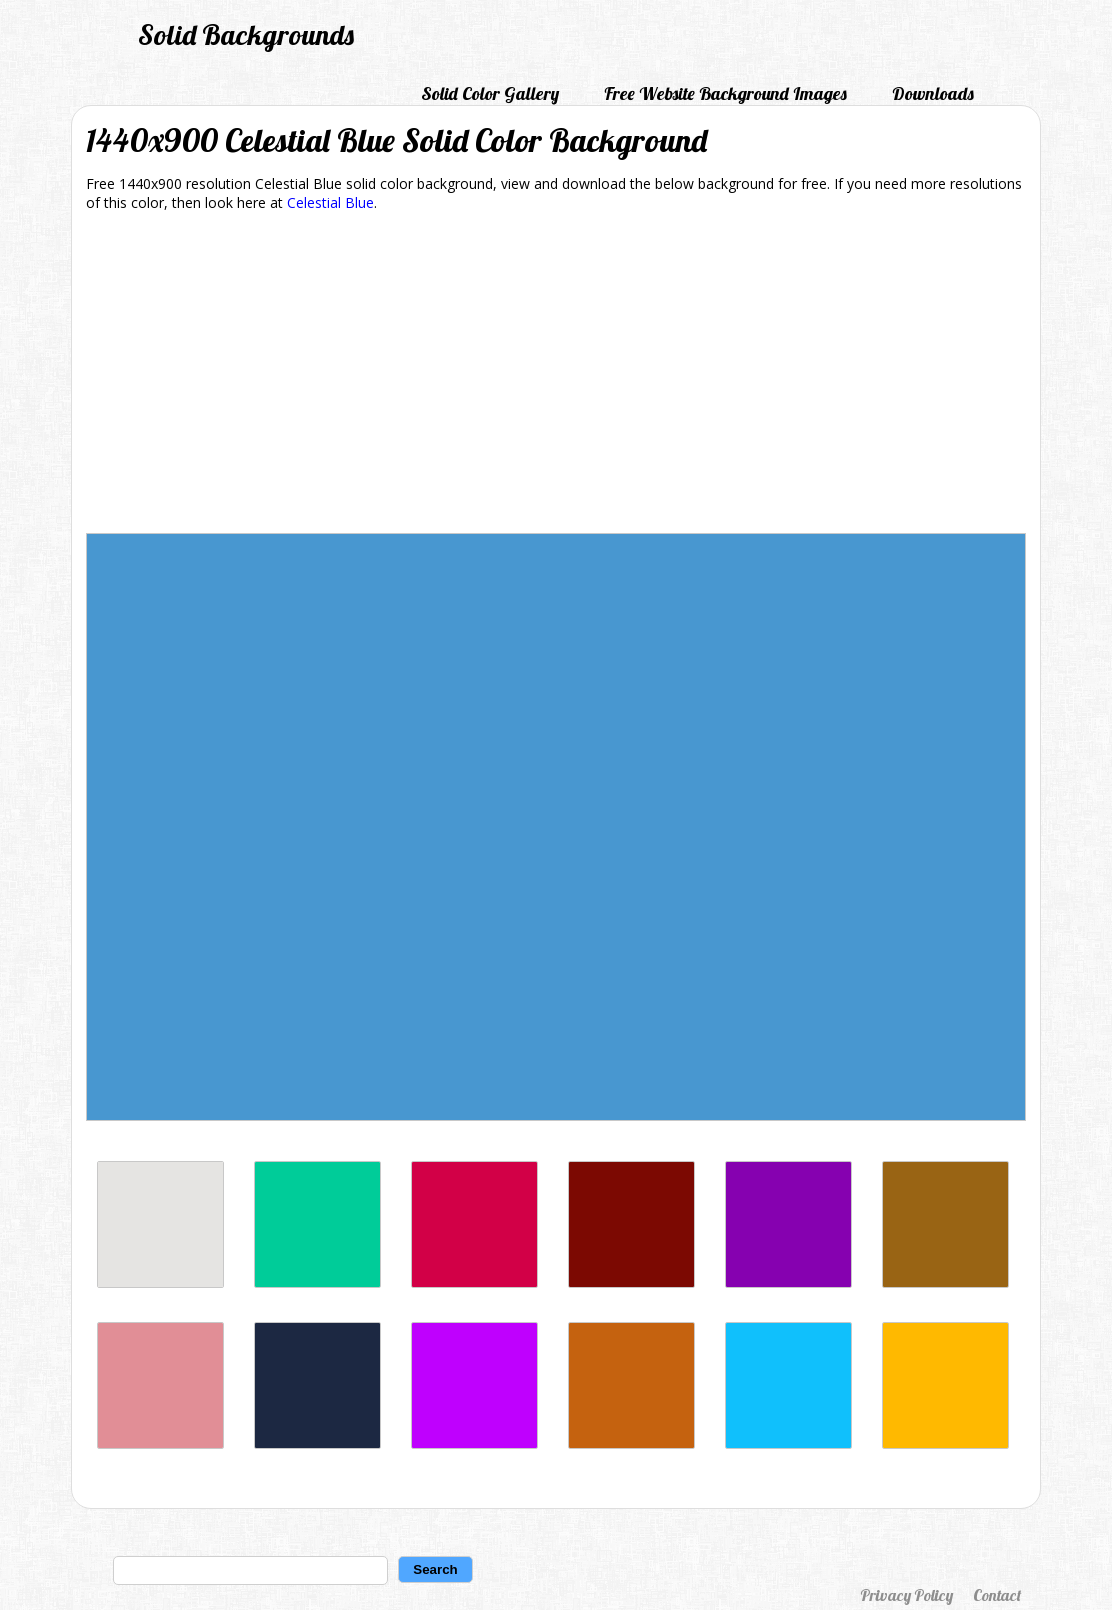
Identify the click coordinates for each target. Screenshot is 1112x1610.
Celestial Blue (330, 202)
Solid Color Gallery (490, 93)
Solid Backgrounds (246, 34)
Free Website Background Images (725, 93)
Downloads (933, 93)
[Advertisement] (556, 376)
